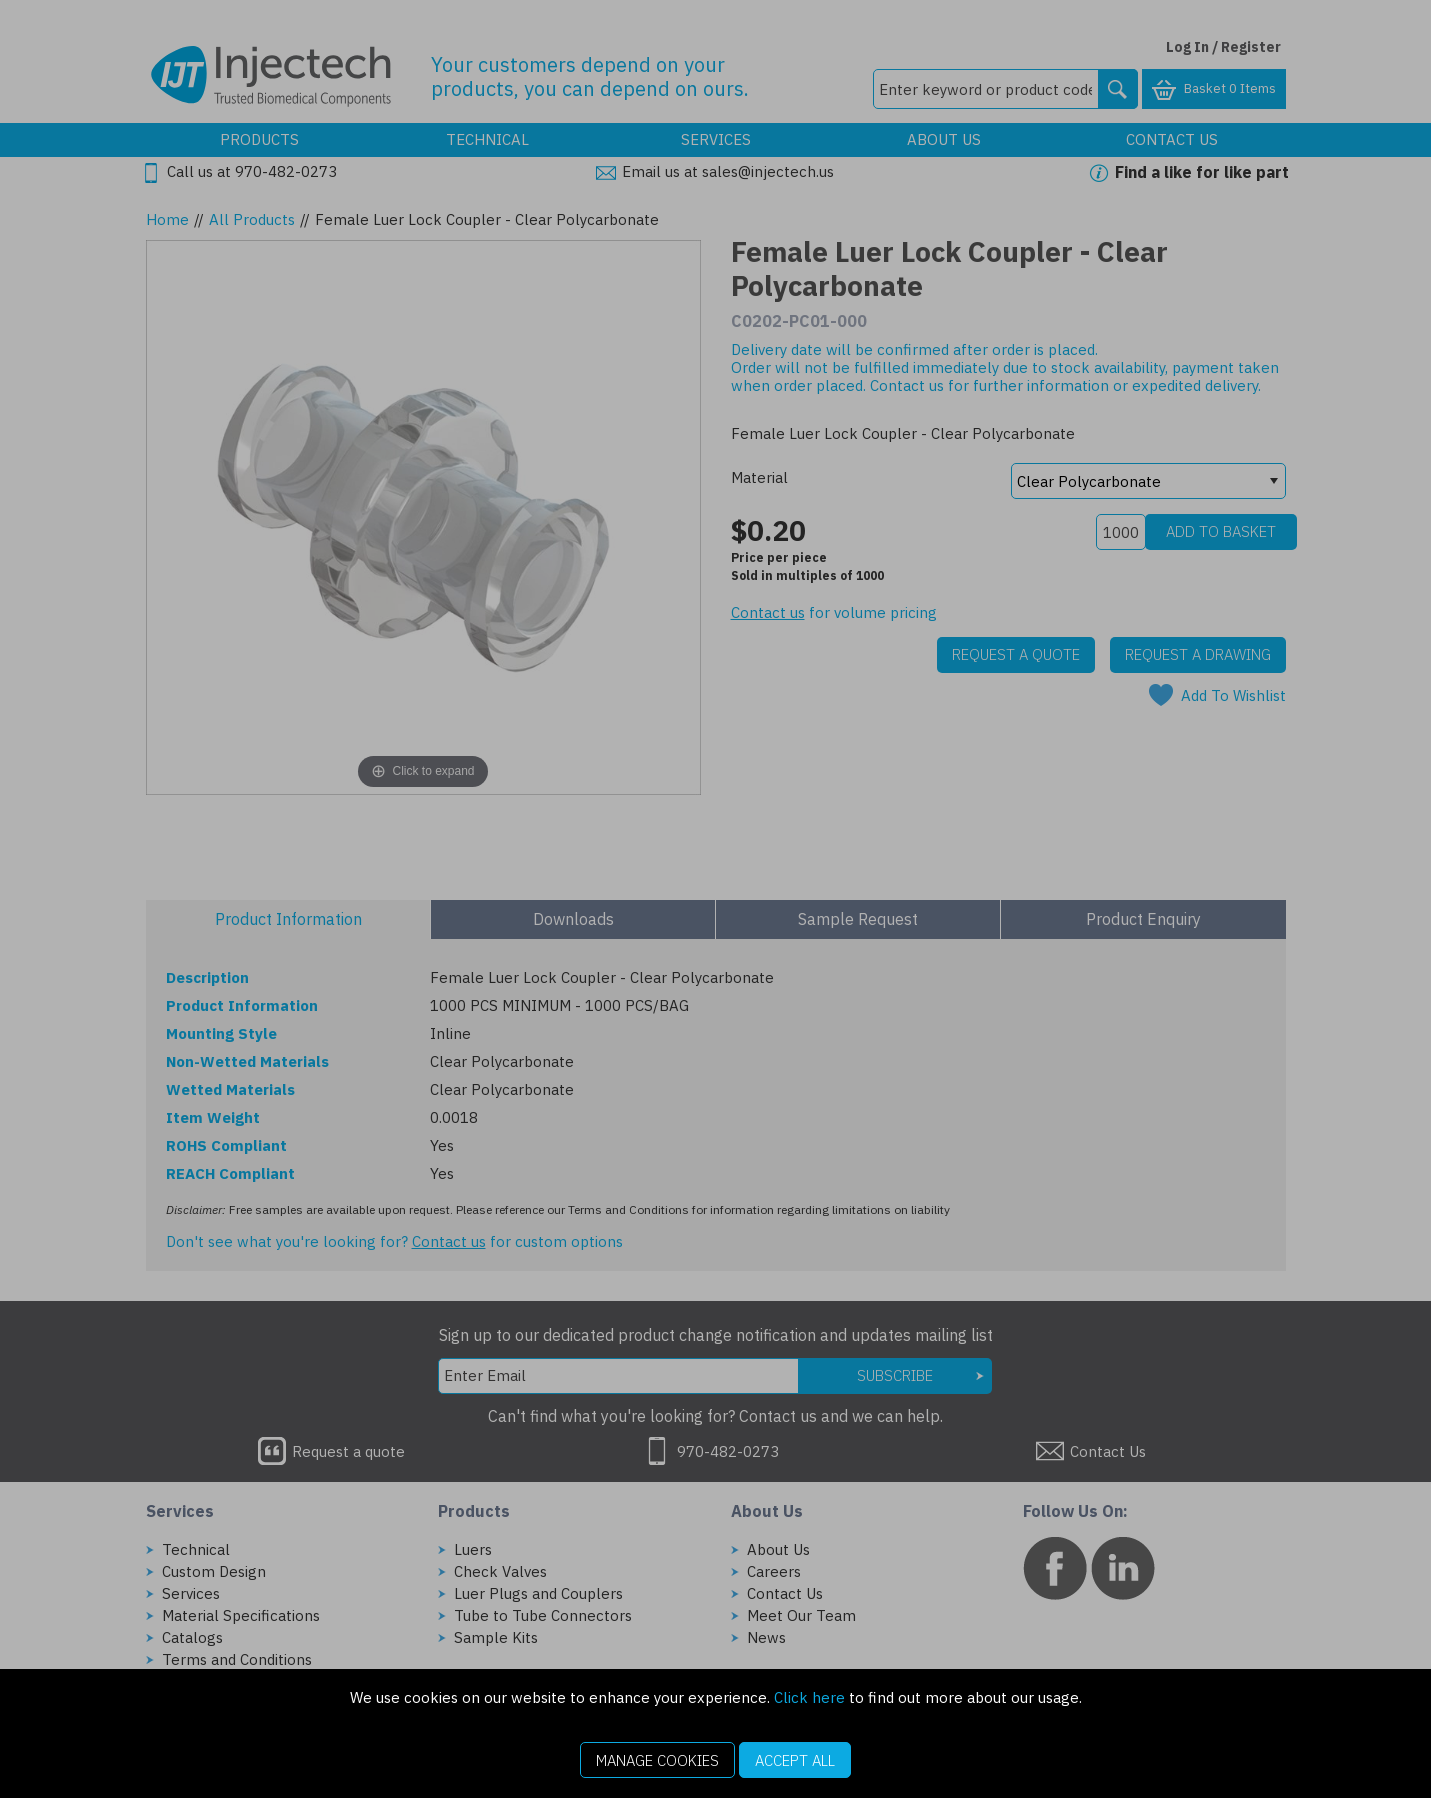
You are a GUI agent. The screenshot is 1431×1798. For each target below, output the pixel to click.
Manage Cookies (657, 1760)
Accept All (795, 1760)
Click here (809, 1697)
